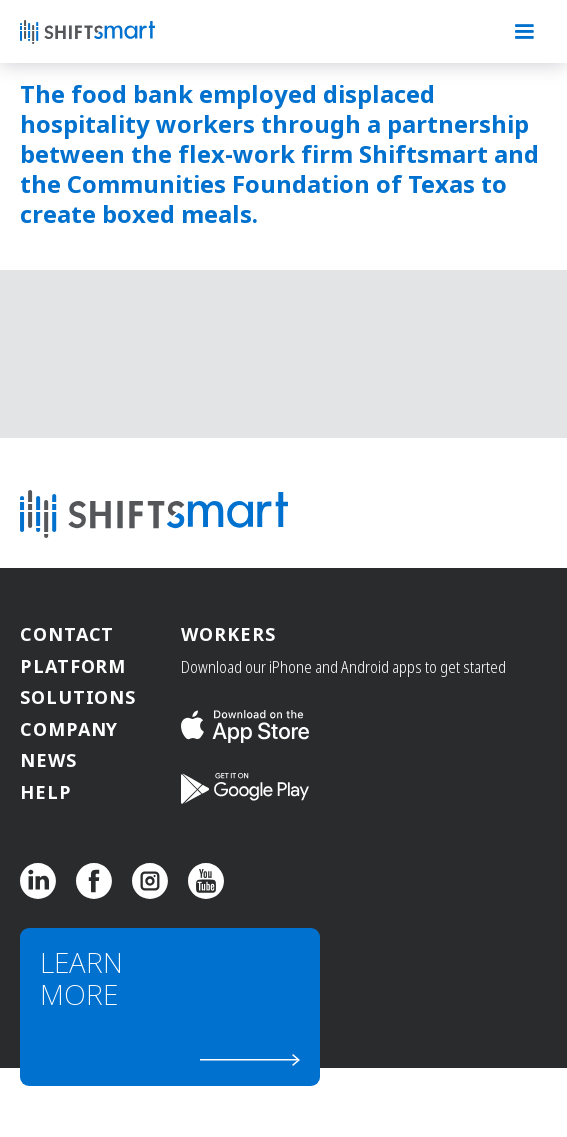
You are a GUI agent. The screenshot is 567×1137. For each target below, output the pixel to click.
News (48, 761)
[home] (120, 32)
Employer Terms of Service (359, 1098)
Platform (73, 667)
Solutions (78, 698)
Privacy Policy (61, 1098)
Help (46, 793)
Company (69, 730)
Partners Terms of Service (190, 1098)
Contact (67, 635)
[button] (524, 32)
